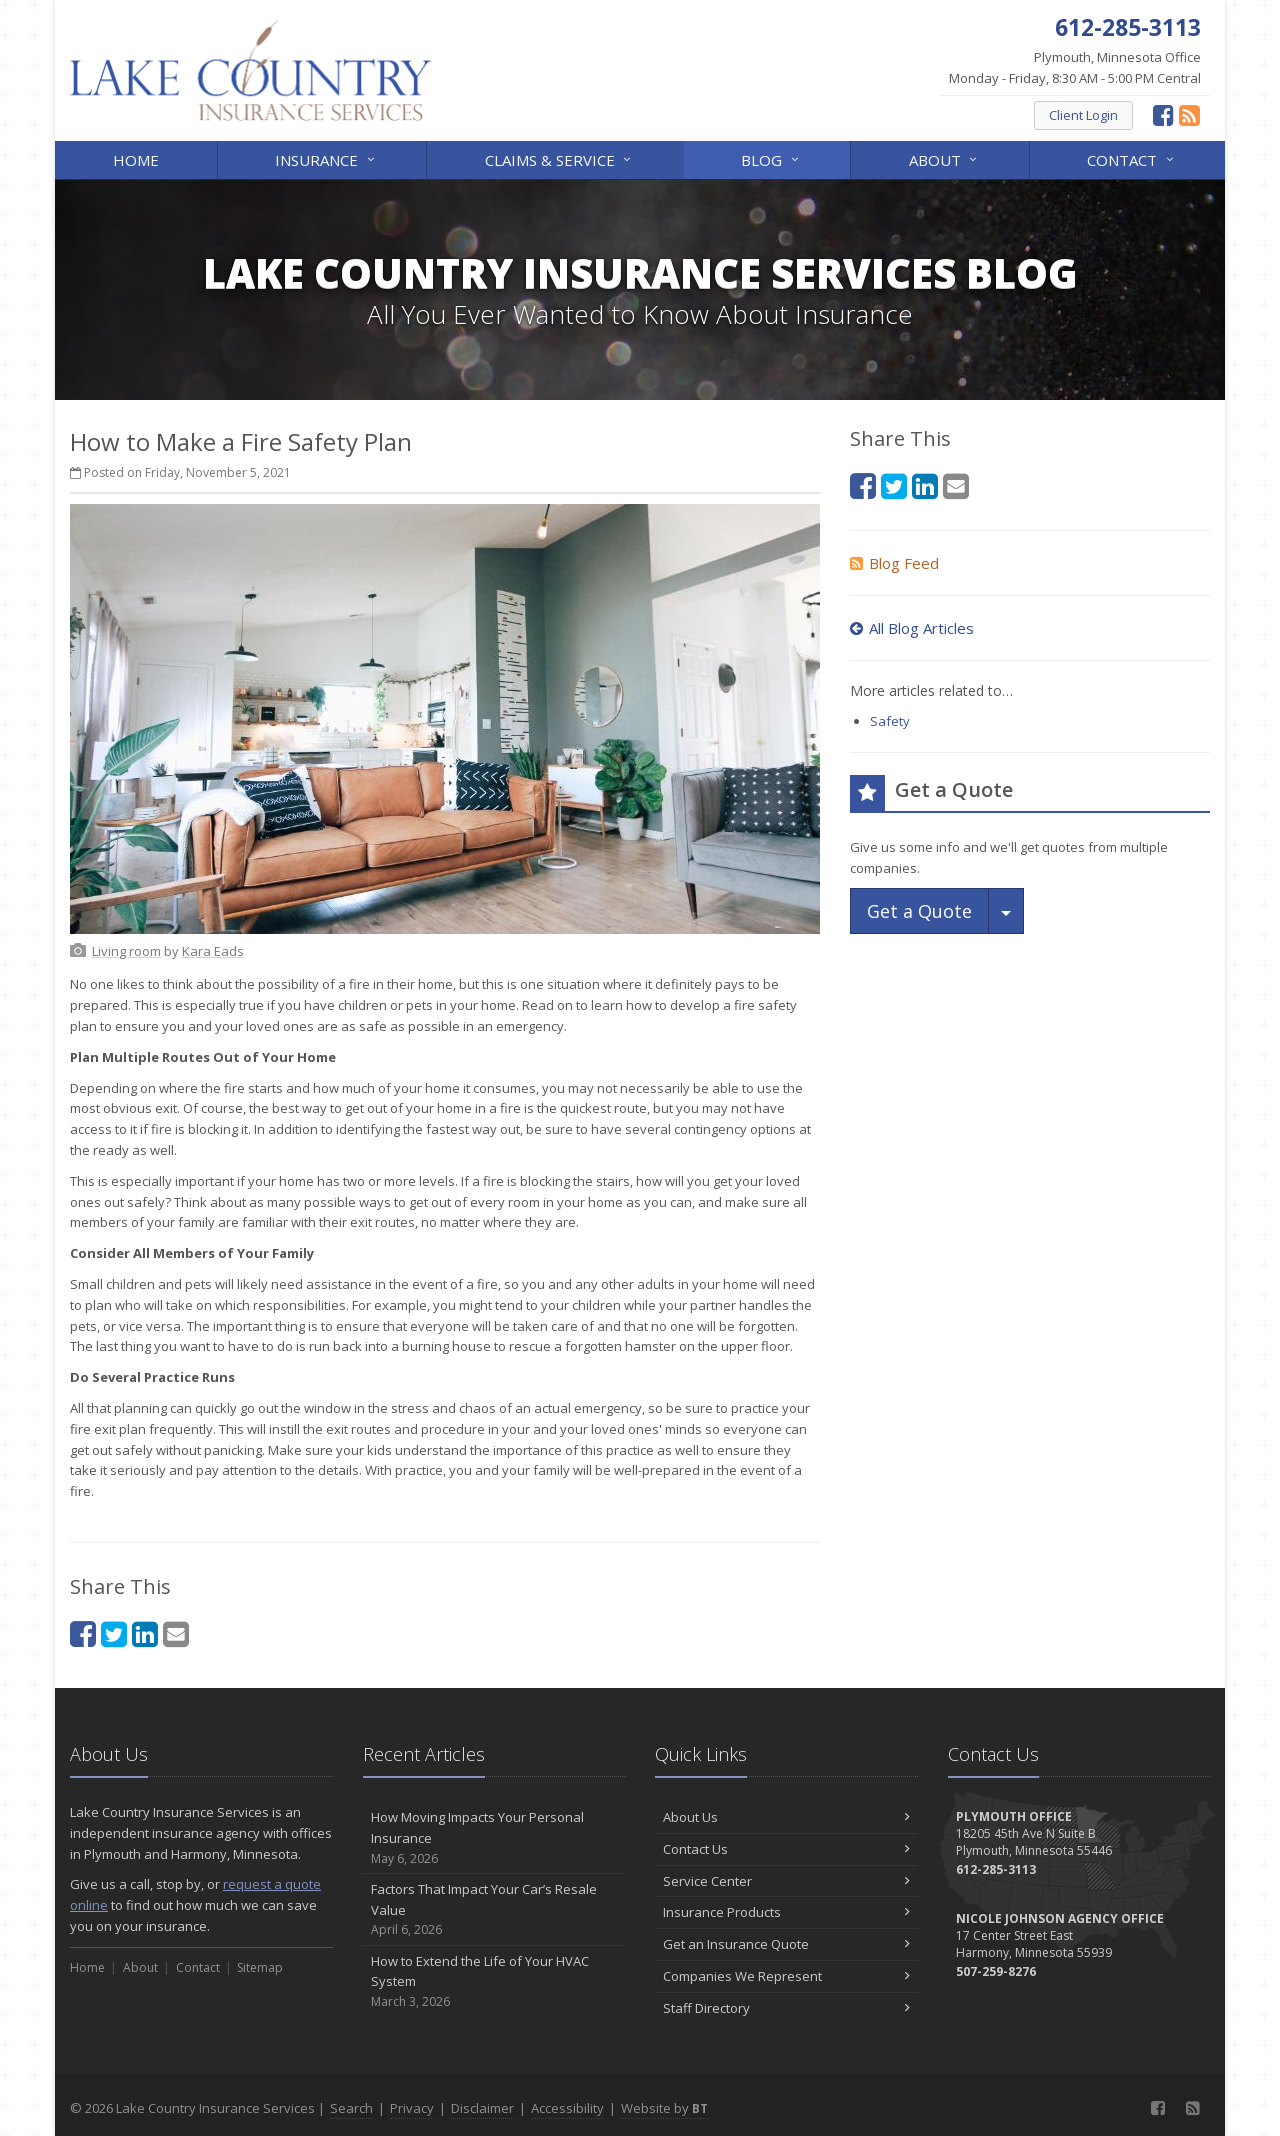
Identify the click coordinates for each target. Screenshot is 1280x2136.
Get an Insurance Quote (786, 1944)
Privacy (412, 2108)
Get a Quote (919, 911)
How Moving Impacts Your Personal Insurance (494, 1838)
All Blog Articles (912, 628)
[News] (1189, 114)
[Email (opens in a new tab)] (176, 1633)
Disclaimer (482, 2108)
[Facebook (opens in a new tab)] (1163, 114)
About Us (786, 1817)
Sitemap (260, 1967)
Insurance (326, 158)
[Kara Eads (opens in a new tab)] (213, 951)
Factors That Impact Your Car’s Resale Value (494, 1910)
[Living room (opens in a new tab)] (126, 951)
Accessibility (567, 2108)
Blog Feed (894, 563)
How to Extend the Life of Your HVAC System (494, 1982)
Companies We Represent (786, 1976)
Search (351, 2108)
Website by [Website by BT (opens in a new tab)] (664, 2108)
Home (136, 160)
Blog (771, 158)
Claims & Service (559, 158)
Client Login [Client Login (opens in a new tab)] (1083, 115)
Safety (890, 721)
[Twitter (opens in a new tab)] (114, 1633)
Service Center (786, 1881)
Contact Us (786, 1849)
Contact (1131, 158)
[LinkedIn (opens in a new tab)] (145, 1633)
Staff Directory (786, 2008)
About (944, 158)
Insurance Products (786, 1912)
